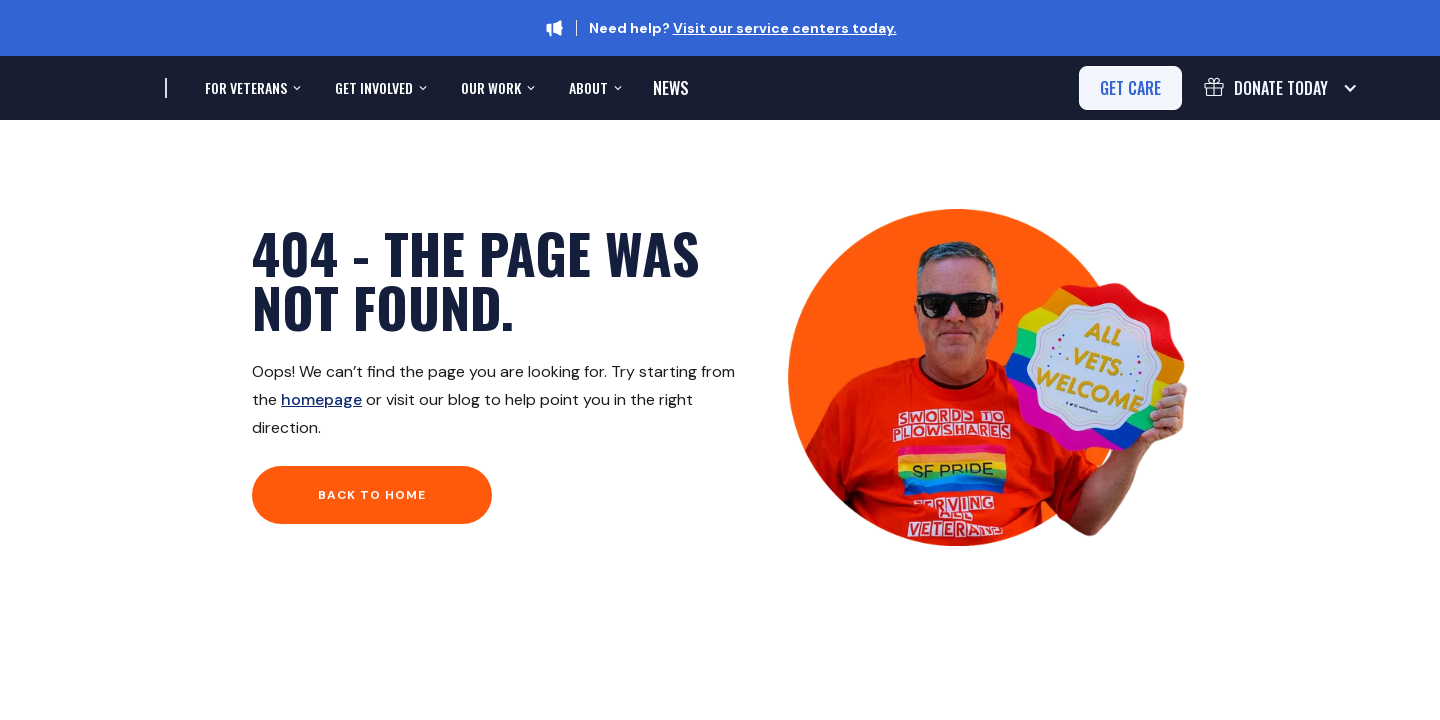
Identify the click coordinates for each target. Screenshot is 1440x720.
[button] (251, 88)
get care (1130, 88)
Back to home (372, 495)
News (671, 88)
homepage (321, 399)
